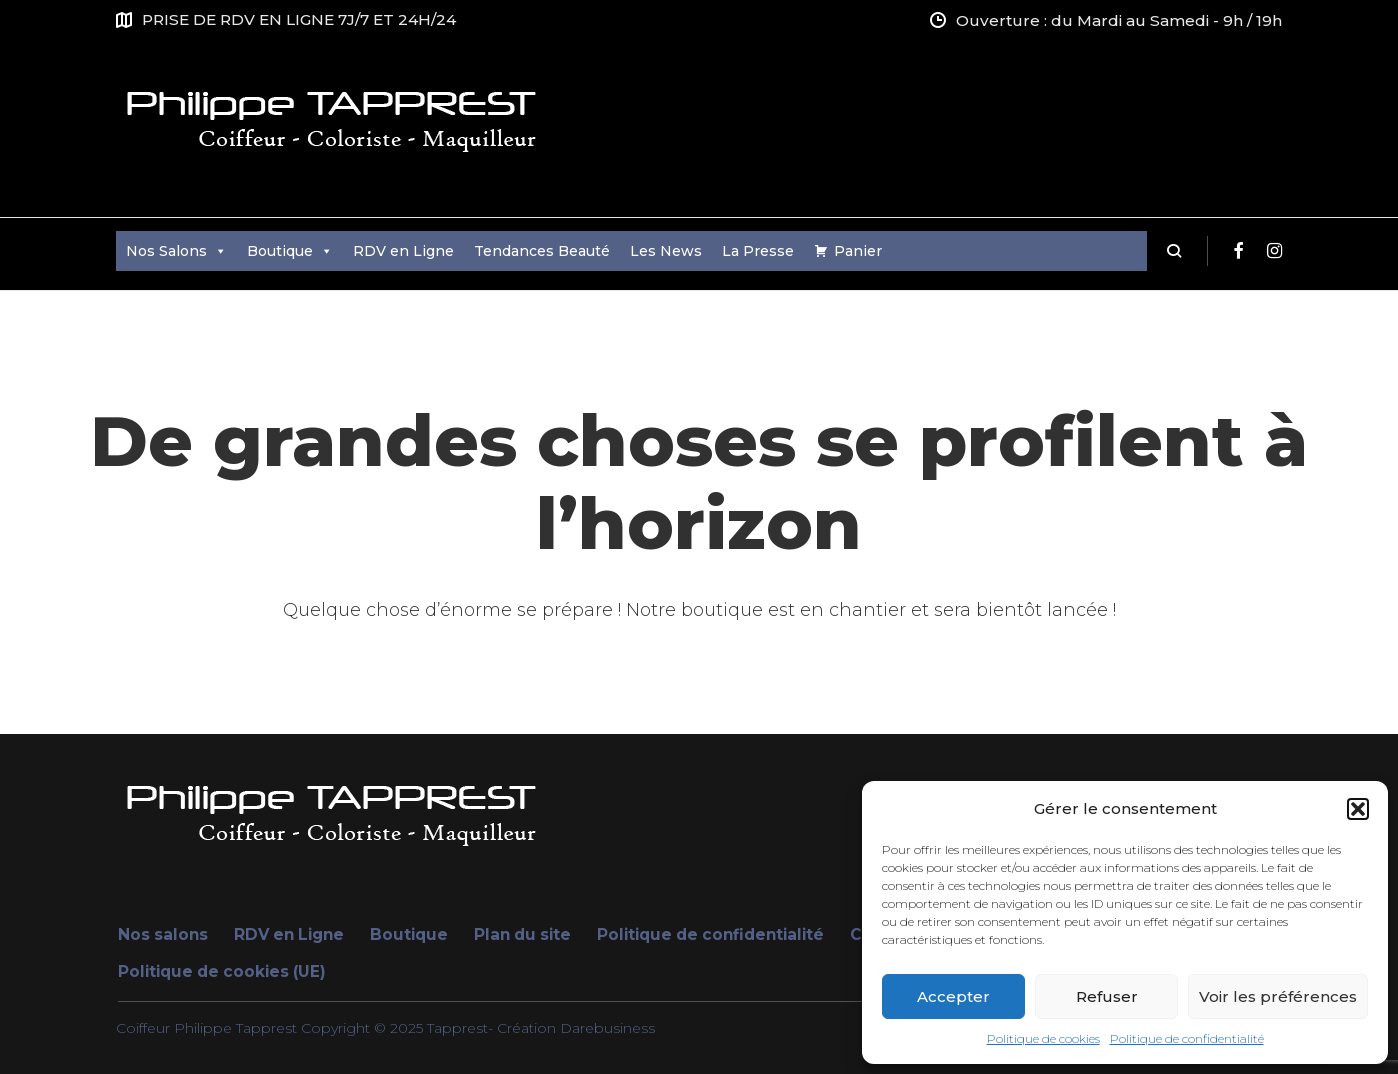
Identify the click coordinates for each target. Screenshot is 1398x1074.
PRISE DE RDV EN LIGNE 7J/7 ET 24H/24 (299, 19)
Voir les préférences (1278, 996)
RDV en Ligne (403, 251)
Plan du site (522, 934)
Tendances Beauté (542, 251)
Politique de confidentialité (1187, 1038)
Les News (666, 251)
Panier (858, 251)
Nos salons (163, 934)
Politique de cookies (1043, 1038)
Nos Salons (176, 251)
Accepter (953, 996)
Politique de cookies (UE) (222, 971)
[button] (1358, 809)
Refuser (1107, 996)
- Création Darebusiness (571, 1028)
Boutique (290, 251)
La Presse (758, 251)
